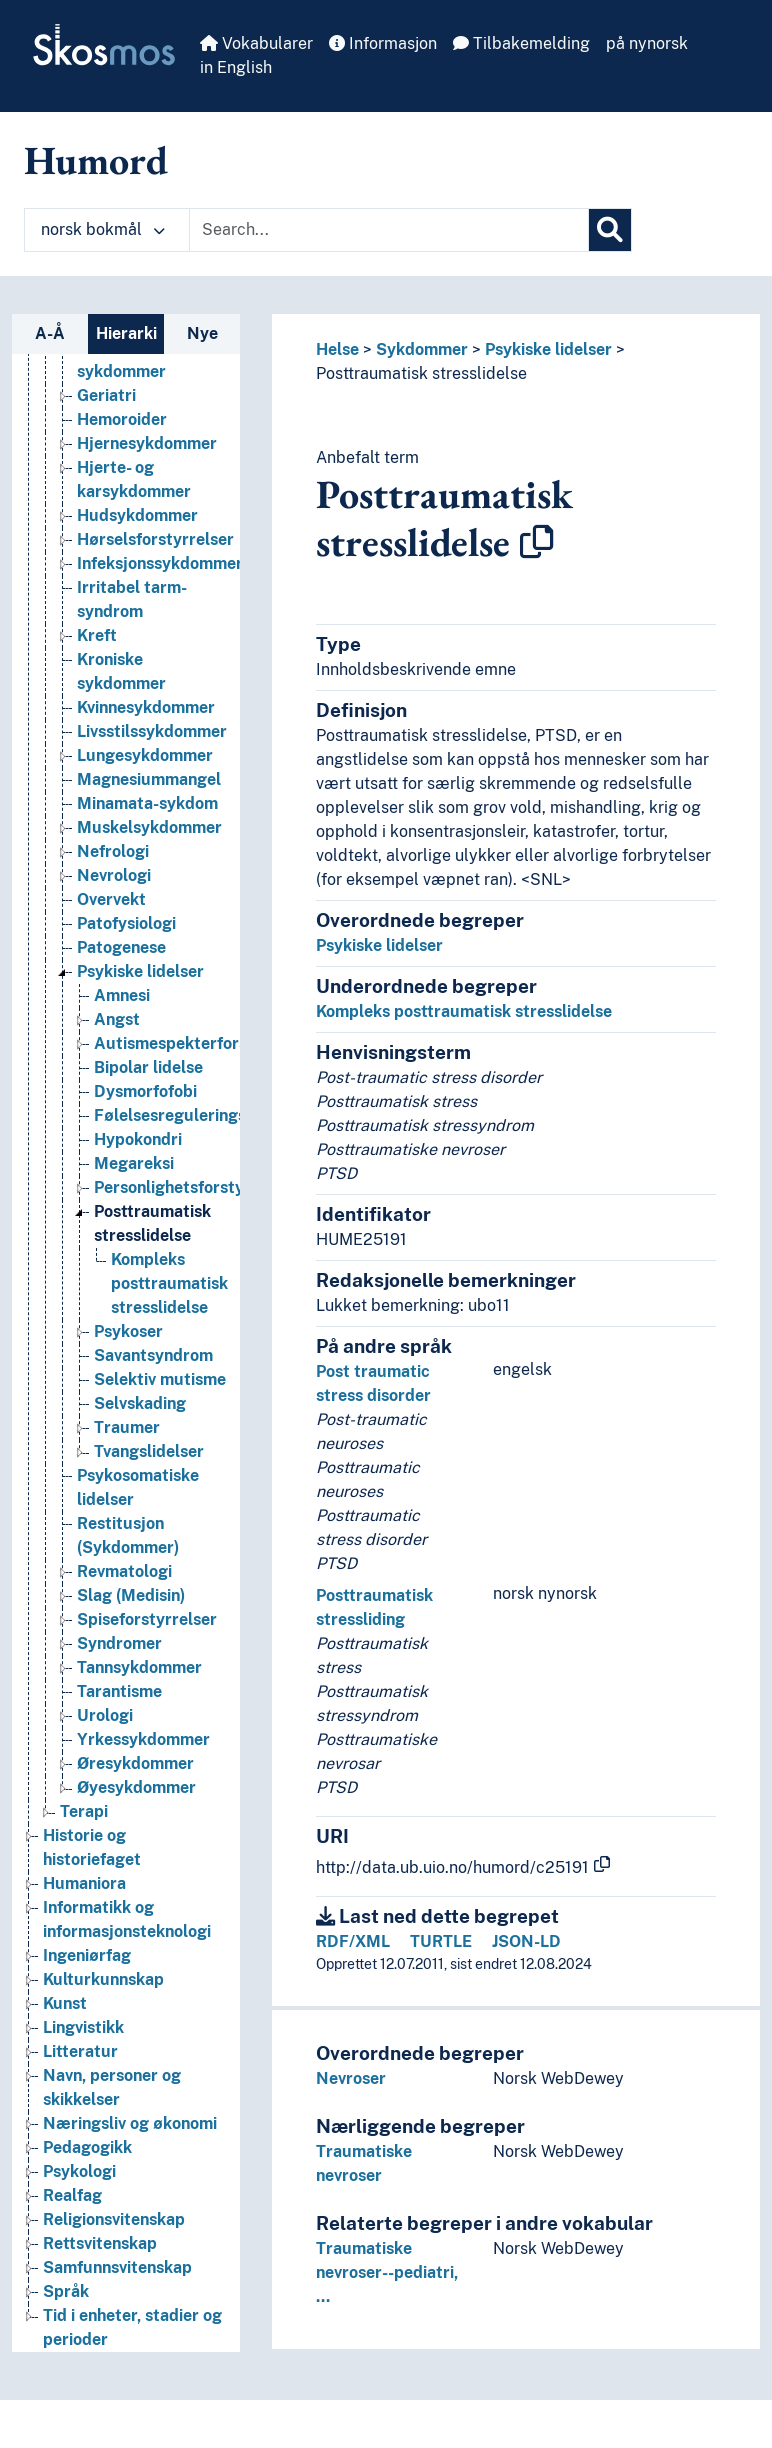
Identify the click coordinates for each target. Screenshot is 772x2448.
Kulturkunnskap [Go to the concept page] (103, 1979)
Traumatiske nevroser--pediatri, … (387, 2272)
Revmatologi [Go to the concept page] (124, 1571)
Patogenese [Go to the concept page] (121, 947)
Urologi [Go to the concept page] (105, 1715)
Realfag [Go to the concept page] (72, 2195)
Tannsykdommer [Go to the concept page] (139, 1667)
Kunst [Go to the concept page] (65, 2003)
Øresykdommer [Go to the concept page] (135, 1763)
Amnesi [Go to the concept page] (122, 995)
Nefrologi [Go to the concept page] (113, 851)
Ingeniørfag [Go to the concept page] (87, 1955)
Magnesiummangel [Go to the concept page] (149, 779)
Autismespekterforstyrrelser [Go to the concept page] (204, 1043)
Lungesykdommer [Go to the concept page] (145, 755)
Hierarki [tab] (126, 333)
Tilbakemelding (521, 43)
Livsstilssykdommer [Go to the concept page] (152, 731)
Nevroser (351, 2078)
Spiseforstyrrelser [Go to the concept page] (147, 1619)
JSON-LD (526, 1941)
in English (236, 67)
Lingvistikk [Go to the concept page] (83, 2027)
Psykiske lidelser (548, 349)
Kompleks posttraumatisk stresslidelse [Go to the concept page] (169, 1283)
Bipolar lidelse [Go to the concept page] (148, 1067)
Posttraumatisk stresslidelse (421, 373)
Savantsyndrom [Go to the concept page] (153, 1355)
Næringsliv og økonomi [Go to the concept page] (130, 2123)
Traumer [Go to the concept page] (127, 1427)
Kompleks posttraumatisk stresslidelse (464, 1011)
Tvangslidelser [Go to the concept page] (149, 1451)
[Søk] (610, 230)
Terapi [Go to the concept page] (84, 1811)
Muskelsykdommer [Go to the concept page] (149, 827)
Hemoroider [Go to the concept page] (122, 419)
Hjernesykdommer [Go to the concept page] (147, 443)
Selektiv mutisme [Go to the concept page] (160, 1379)
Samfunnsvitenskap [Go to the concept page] (117, 2267)
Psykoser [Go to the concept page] (128, 1331)
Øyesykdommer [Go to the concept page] (136, 1787)
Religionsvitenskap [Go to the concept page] (114, 2219)
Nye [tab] (202, 333)
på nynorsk (647, 43)
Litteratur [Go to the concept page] (80, 2051)
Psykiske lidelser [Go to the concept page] (140, 971)
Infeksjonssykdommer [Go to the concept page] (160, 563)
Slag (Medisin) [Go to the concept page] (131, 1595)
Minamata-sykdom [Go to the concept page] (147, 803)
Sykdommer (422, 349)
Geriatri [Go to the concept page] (106, 395)
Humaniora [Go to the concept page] (84, 1883)
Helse (337, 349)
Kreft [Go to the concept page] (97, 635)
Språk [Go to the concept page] (66, 2291)
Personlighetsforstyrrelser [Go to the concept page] (195, 1187)
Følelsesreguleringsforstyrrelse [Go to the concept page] (215, 1115)
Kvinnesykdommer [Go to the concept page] (146, 707)
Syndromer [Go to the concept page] (119, 1643)
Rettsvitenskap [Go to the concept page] (100, 2243)
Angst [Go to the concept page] (117, 1019)
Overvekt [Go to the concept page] (111, 899)
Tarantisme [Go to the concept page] (119, 1691)
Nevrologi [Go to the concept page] (114, 875)
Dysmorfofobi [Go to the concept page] (145, 1091)
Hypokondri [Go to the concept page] (138, 1139)
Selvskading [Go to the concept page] (140, 1403)
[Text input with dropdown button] (389, 230)
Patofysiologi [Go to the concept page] (126, 923)
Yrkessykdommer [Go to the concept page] (143, 1739)
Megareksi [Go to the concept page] (134, 1163)
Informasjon (383, 43)
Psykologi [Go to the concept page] (79, 2171)
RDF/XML (353, 1941)
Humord (96, 160)
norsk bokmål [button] (103, 229)
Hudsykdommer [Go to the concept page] (137, 515)
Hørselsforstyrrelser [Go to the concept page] (155, 539)
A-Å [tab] (50, 333)
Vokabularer (256, 43)
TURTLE (441, 1941)
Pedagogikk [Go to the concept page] (87, 2147)
